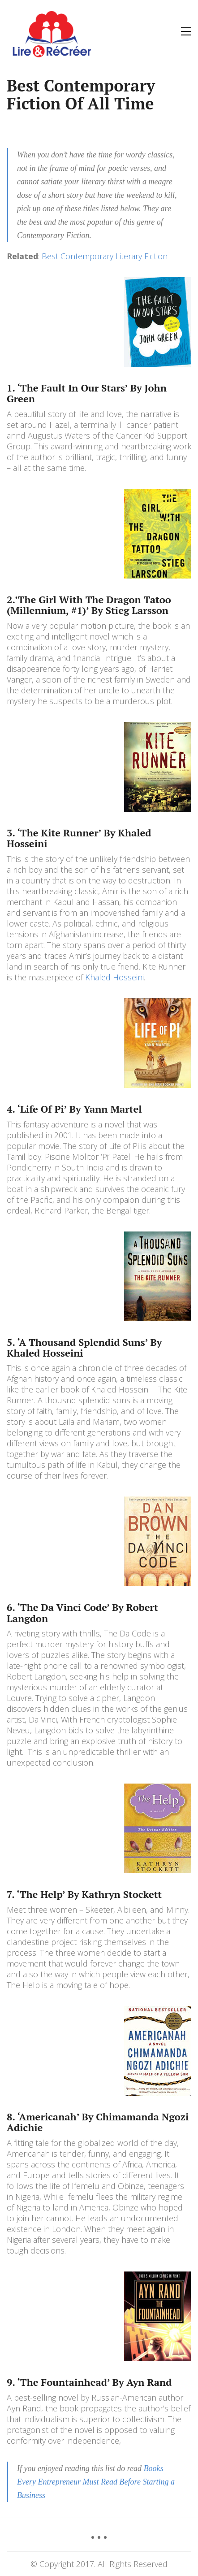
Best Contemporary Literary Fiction (105, 256)
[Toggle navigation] (186, 31)
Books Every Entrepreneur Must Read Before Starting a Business (96, 2482)
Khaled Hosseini (114, 977)
